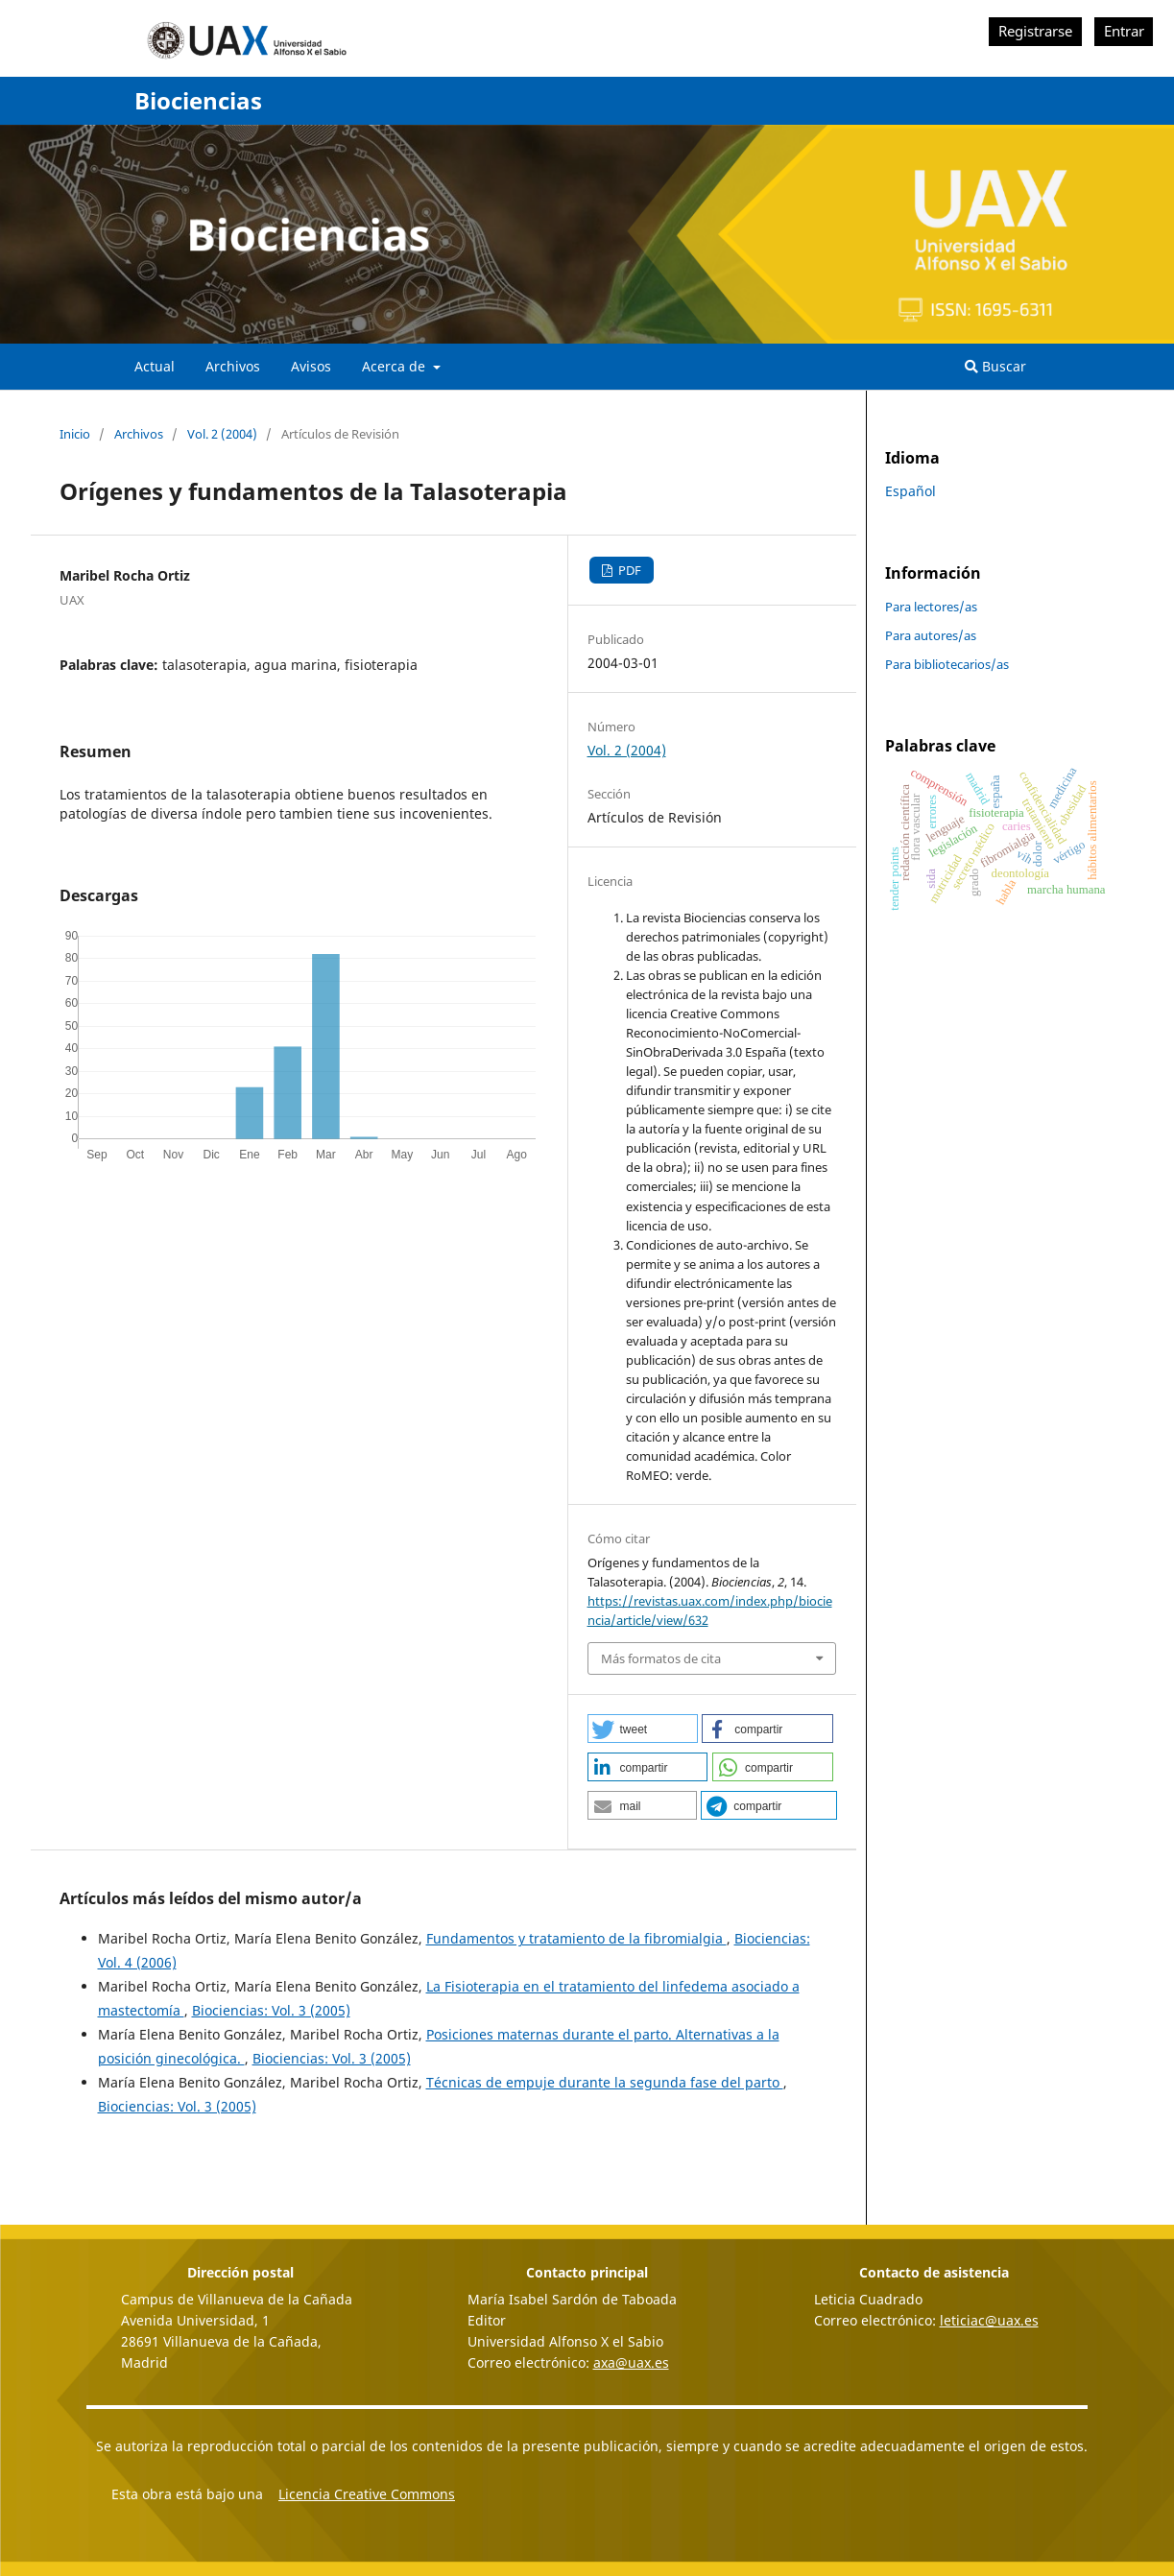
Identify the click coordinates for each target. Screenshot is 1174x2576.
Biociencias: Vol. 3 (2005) (271, 2010)
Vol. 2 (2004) (222, 433)
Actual (154, 366)
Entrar (1124, 31)
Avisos (311, 366)
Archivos (232, 366)
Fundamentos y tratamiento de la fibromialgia (576, 1938)
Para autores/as (930, 635)
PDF (628, 570)
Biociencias (198, 100)
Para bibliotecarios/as (947, 664)
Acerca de (395, 366)
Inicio (75, 433)
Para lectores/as (931, 606)
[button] (642, 1728)
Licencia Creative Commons (366, 2494)
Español (910, 491)
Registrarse (1035, 31)
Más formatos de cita (661, 1658)
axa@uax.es (631, 2362)
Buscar (995, 366)
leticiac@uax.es (989, 2320)
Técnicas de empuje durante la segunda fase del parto (604, 2082)
